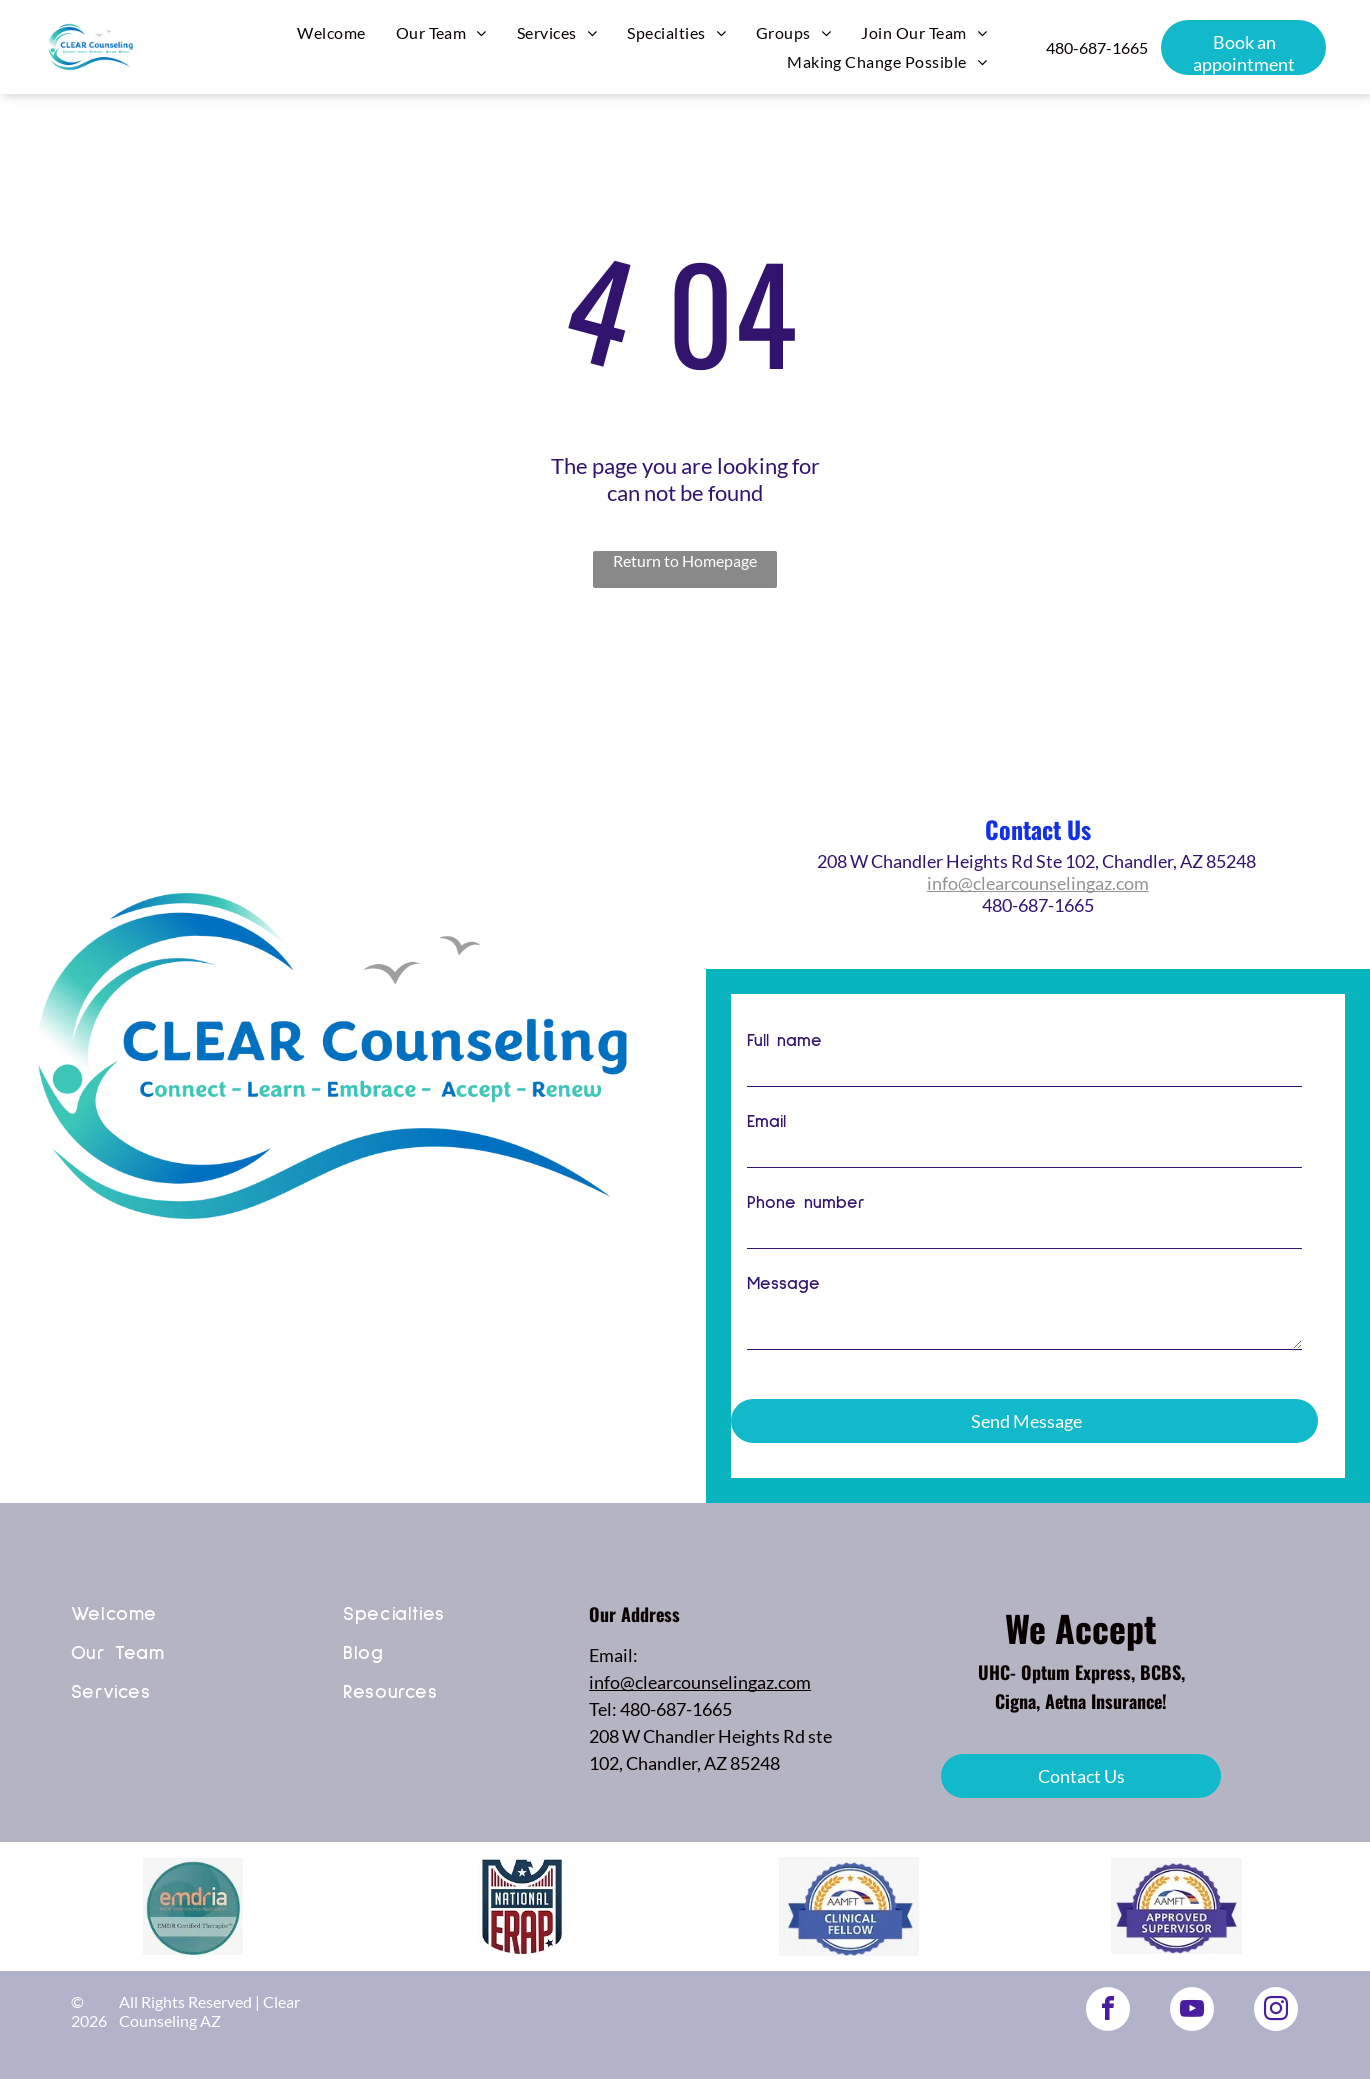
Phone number (806, 1225)
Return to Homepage (685, 560)
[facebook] (1108, 2011)
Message (783, 1306)
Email (766, 1144)
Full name (784, 1063)
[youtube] (1192, 2011)
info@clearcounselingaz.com (1038, 883)
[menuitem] (331, 32)
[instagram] (1276, 2011)
